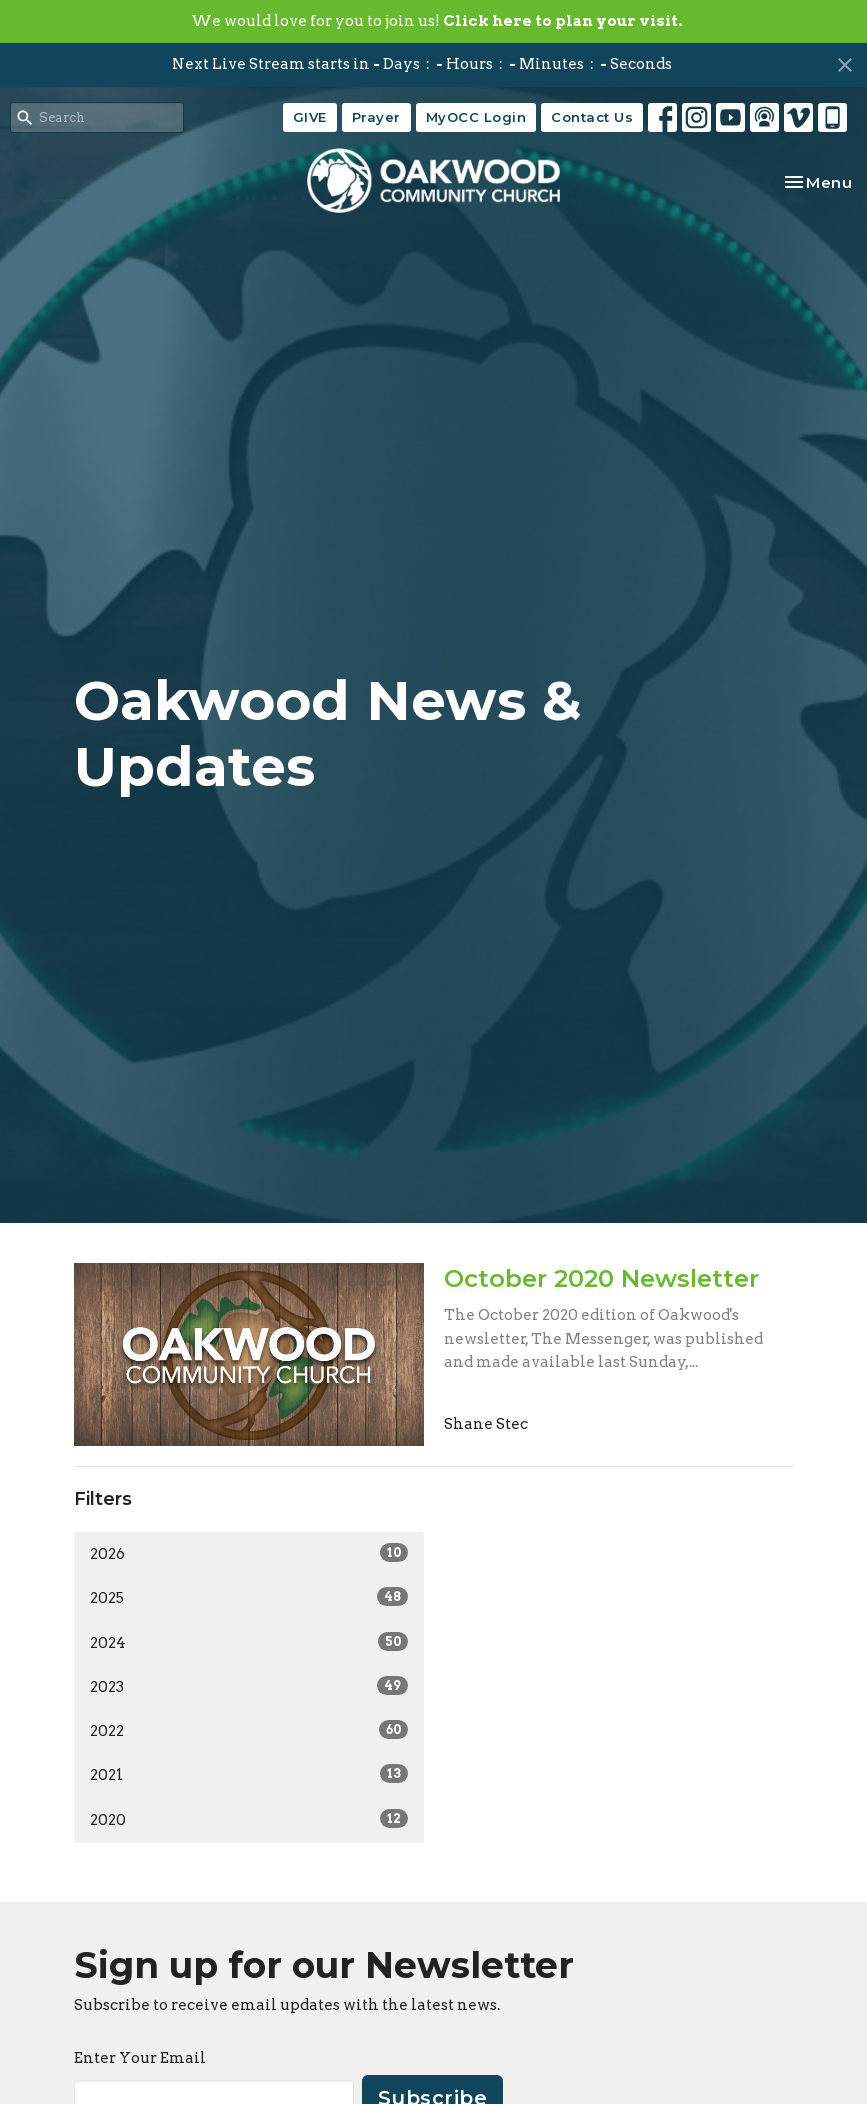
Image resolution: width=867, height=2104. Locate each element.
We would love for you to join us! (436, 21)
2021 (249, 1774)
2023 (249, 1686)
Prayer (376, 117)
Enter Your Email (140, 2058)
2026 (249, 1553)
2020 (249, 1819)
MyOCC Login (476, 117)
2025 (249, 1597)
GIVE (310, 117)
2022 (249, 1730)
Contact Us (592, 117)
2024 (249, 1642)
